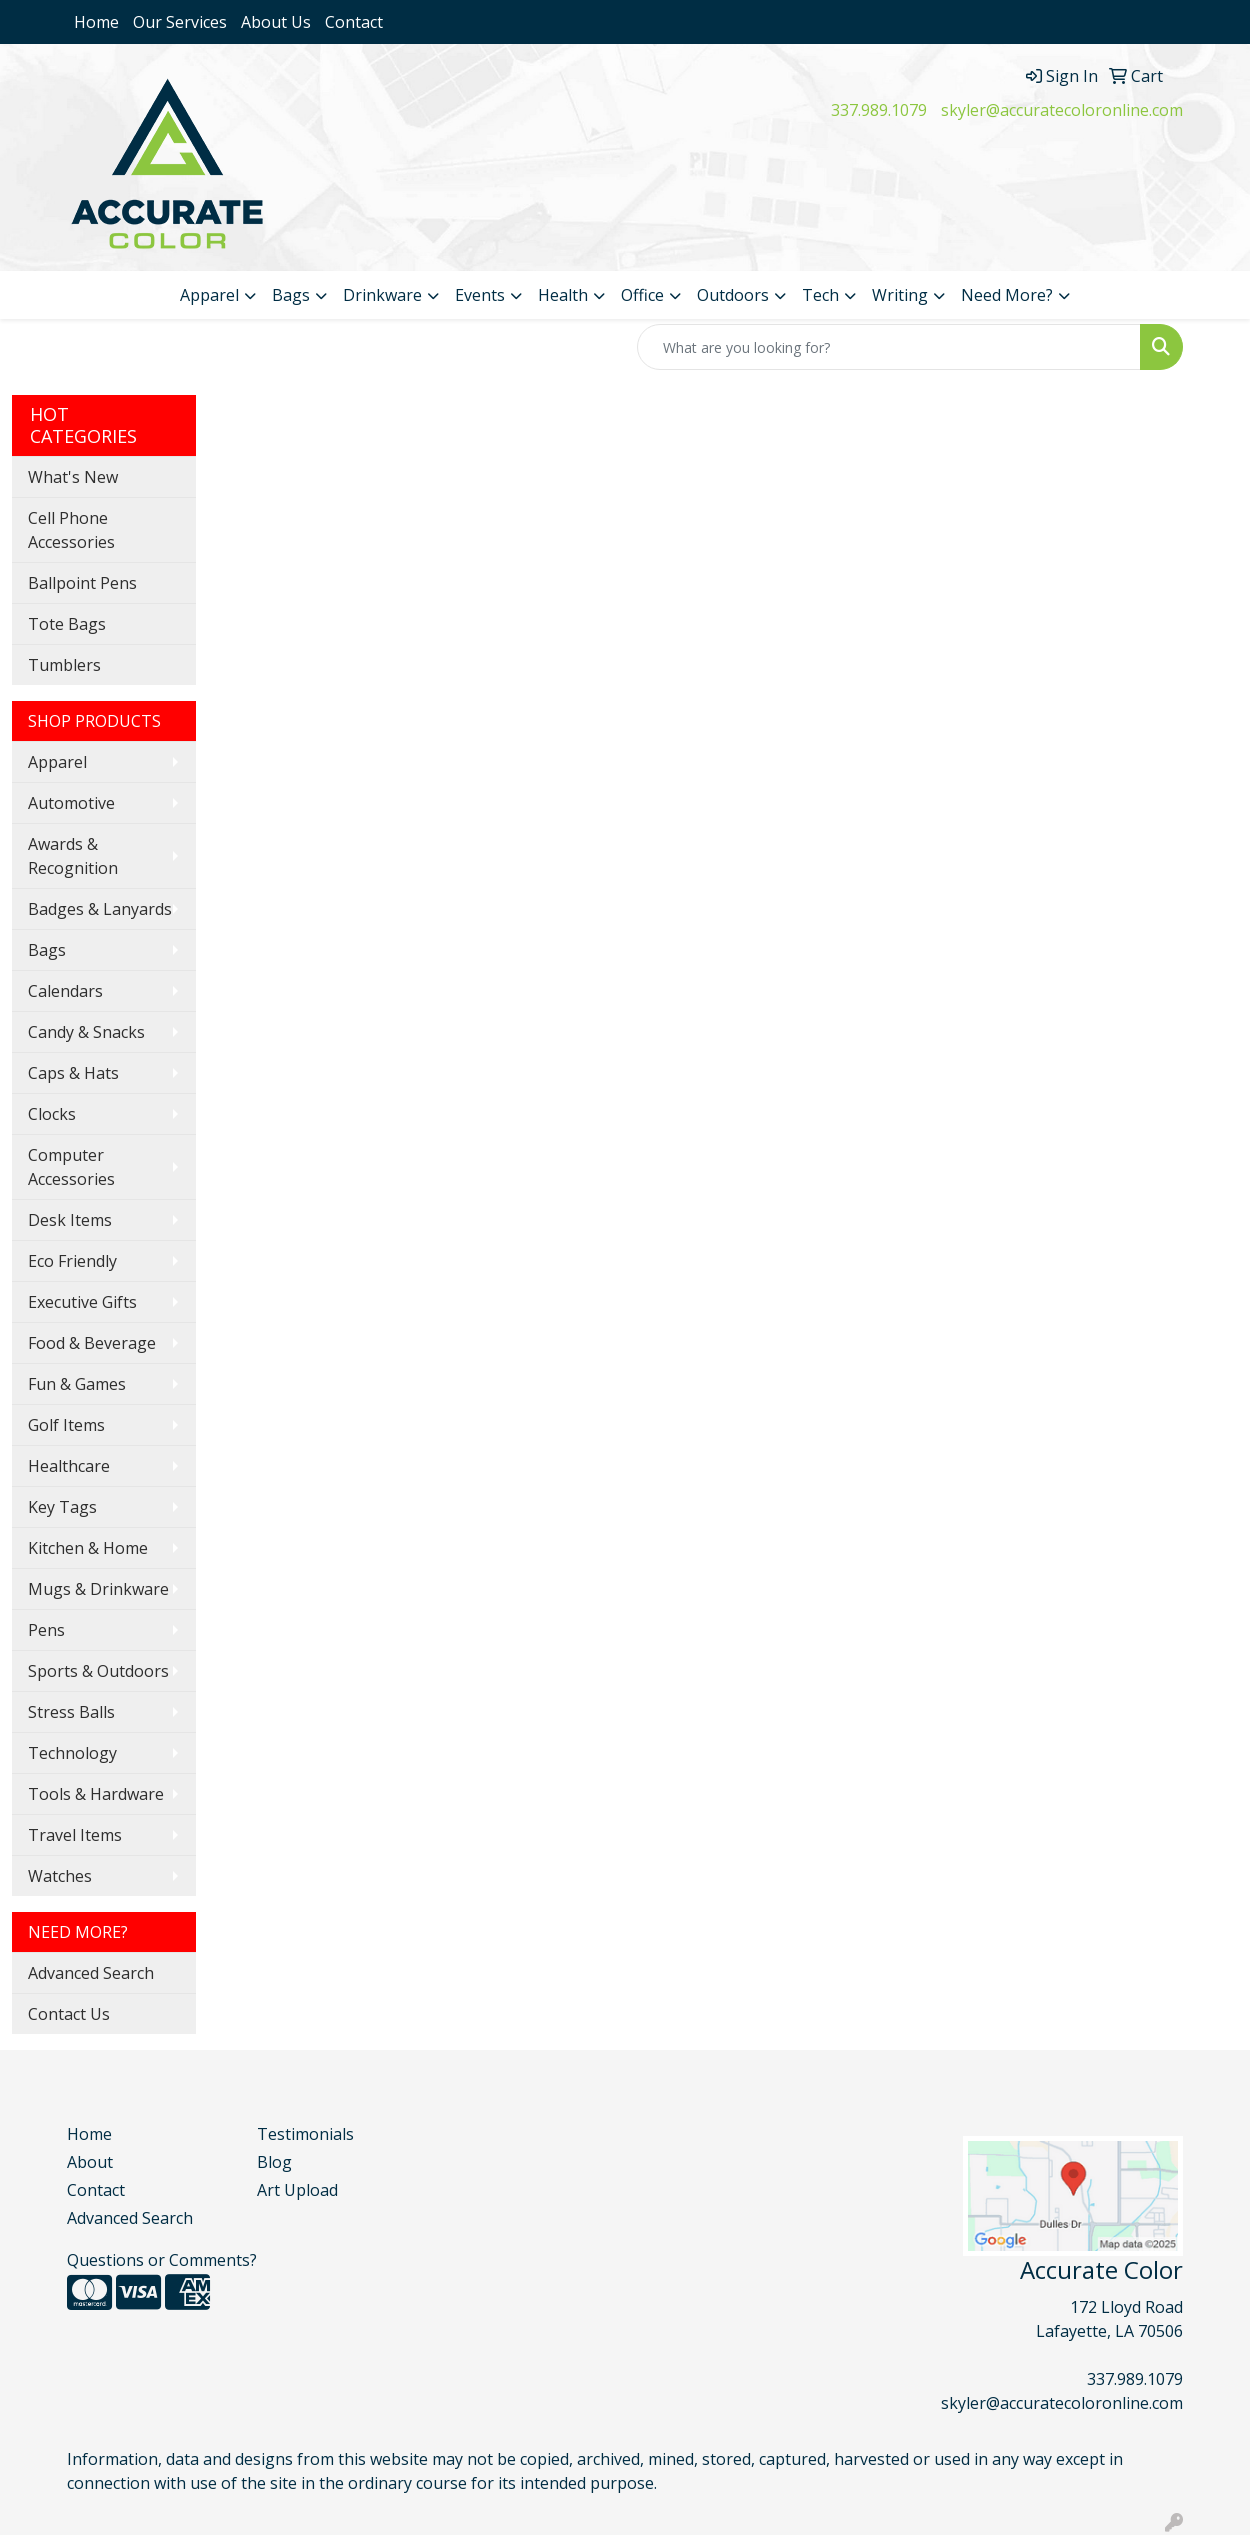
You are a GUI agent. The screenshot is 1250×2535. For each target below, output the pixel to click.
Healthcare (69, 1466)
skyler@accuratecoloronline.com (1062, 110)
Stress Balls (71, 1712)
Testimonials (305, 2134)
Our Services (180, 22)
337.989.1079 (879, 110)
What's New (73, 477)
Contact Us (69, 2014)
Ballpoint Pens (82, 583)
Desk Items (70, 1220)
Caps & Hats (73, 1073)
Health (563, 295)
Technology (72, 1753)
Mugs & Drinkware (98, 1589)
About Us (276, 22)
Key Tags (62, 1507)
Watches (60, 1876)
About (90, 2162)
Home (96, 22)
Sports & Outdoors (98, 1671)
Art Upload (297, 2190)
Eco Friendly (72, 1261)
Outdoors (733, 295)
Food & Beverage (92, 1343)
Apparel (209, 295)
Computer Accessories (71, 1167)
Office (642, 295)
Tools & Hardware (96, 1794)
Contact (354, 22)
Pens (46, 1630)
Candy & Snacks (86, 1032)
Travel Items (75, 1835)
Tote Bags (67, 624)
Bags (291, 295)
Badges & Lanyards (100, 909)
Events (480, 295)
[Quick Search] (889, 347)
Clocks (52, 1114)
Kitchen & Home (88, 1548)
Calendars (65, 991)
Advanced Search (91, 1973)
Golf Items (66, 1425)
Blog (274, 2162)
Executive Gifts (82, 1302)
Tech (820, 295)
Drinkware (382, 295)
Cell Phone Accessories (71, 530)
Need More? (1007, 295)
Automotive (71, 803)
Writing (900, 295)
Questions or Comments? (162, 2260)
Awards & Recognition (73, 856)
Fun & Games (77, 1384)
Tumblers (64, 665)
